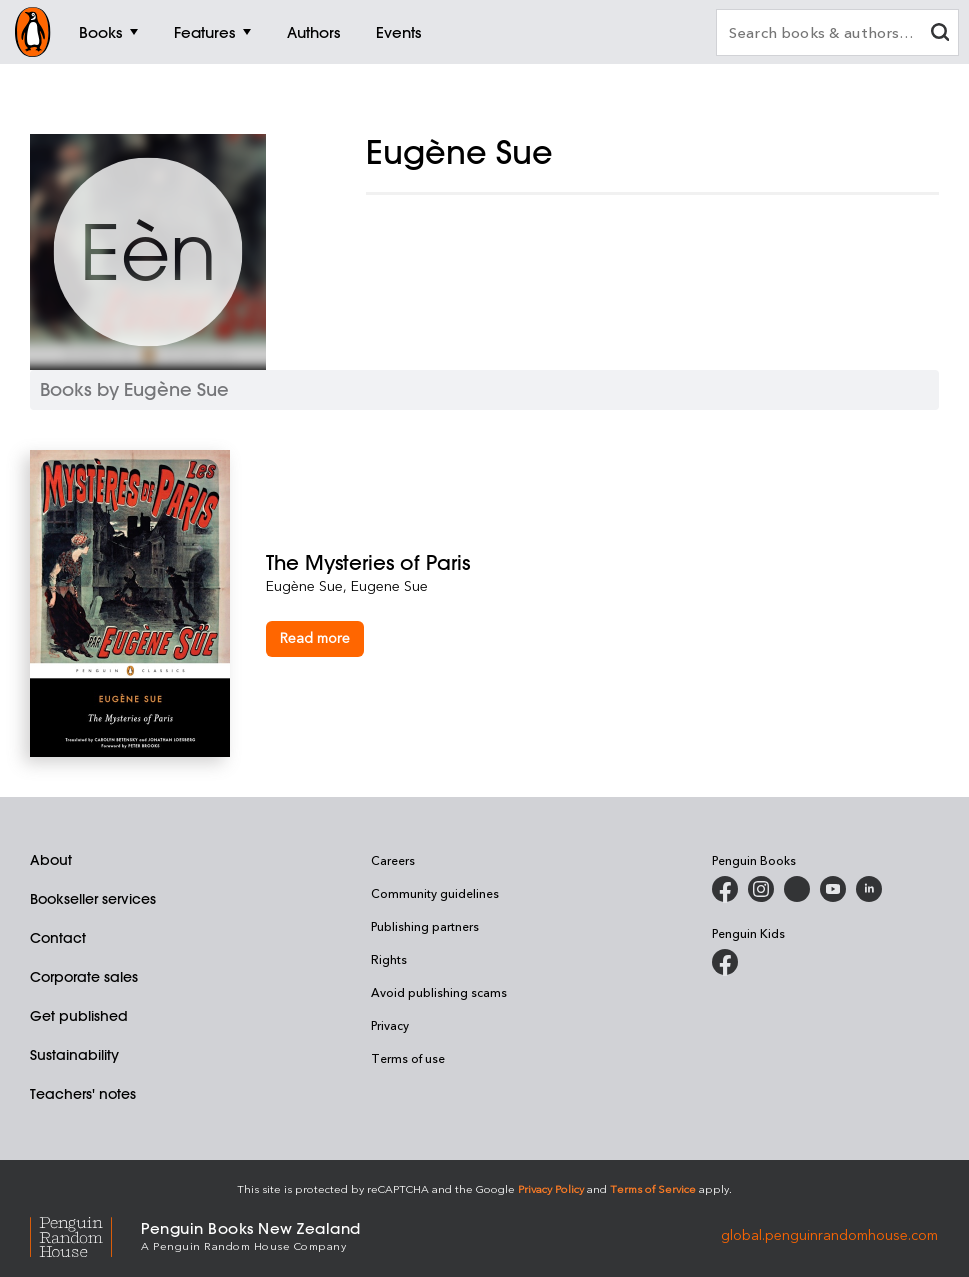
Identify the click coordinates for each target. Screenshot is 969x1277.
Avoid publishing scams (439, 992)
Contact (58, 938)
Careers (393, 860)
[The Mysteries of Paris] (602, 562)
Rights (389, 959)
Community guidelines (435, 893)
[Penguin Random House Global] (85, 1234)
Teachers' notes (83, 1094)
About (51, 860)
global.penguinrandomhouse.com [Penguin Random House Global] (829, 1234)
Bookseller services (93, 899)
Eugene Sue (389, 585)
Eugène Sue (304, 585)
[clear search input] (940, 34)
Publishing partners (425, 926)
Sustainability (74, 1055)
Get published (79, 1016)
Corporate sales (84, 977)
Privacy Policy (551, 1188)
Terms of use (408, 1058)
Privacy (390, 1025)
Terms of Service (653, 1188)
